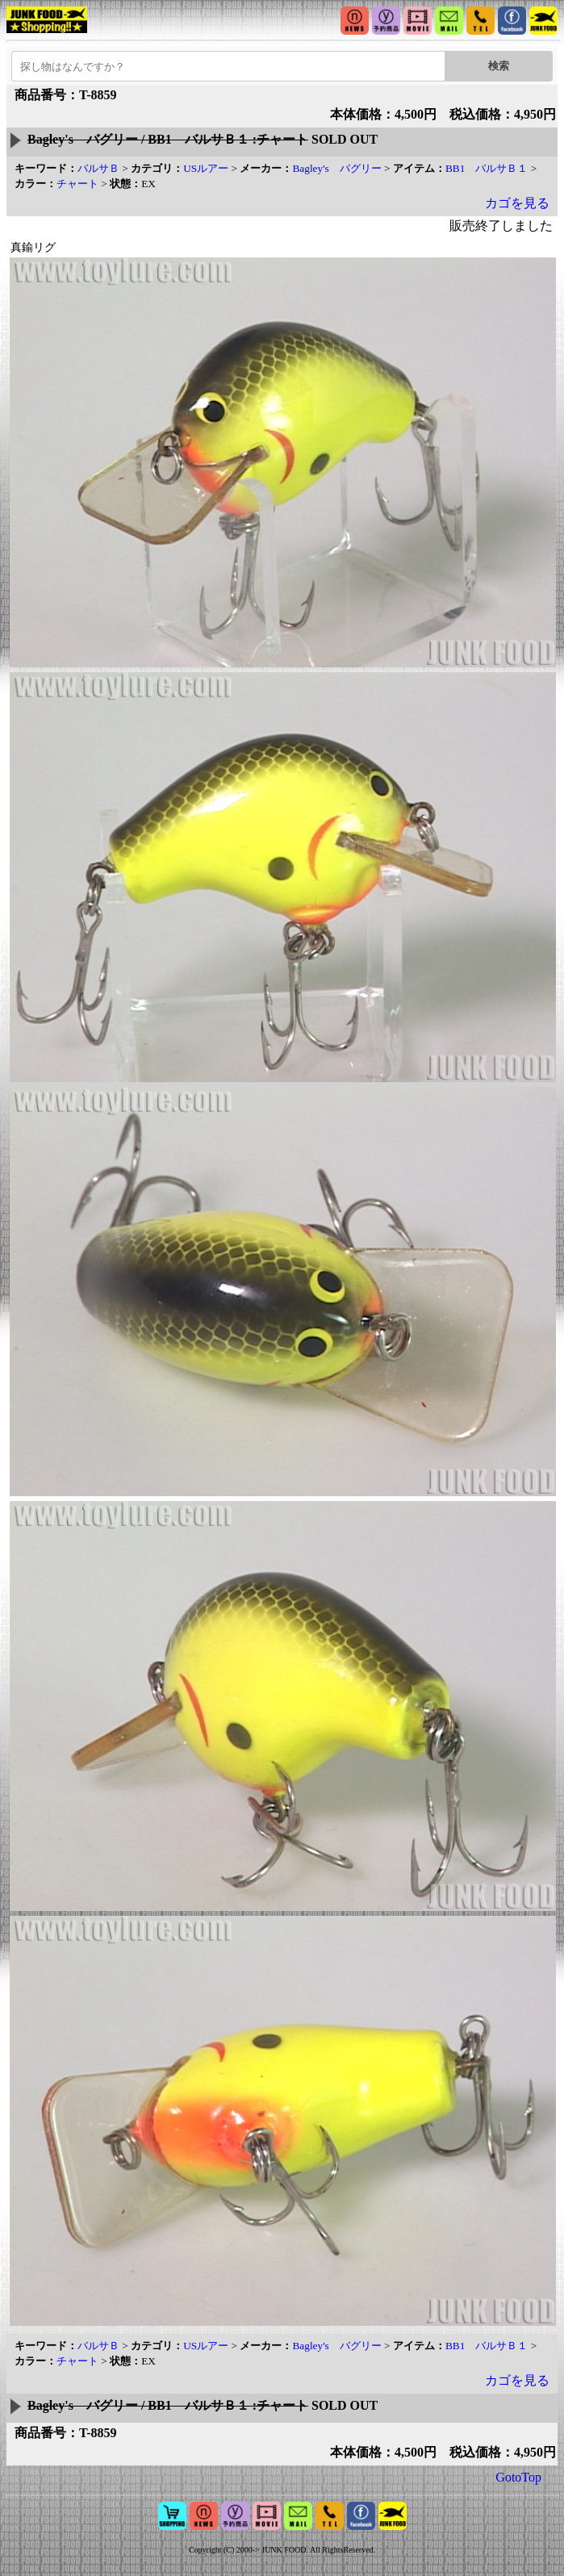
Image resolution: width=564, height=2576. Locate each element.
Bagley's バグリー (336, 168)
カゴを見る (517, 203)
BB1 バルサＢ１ (486, 168)
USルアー (205, 168)
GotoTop (518, 2477)
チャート (77, 184)
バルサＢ (98, 168)
